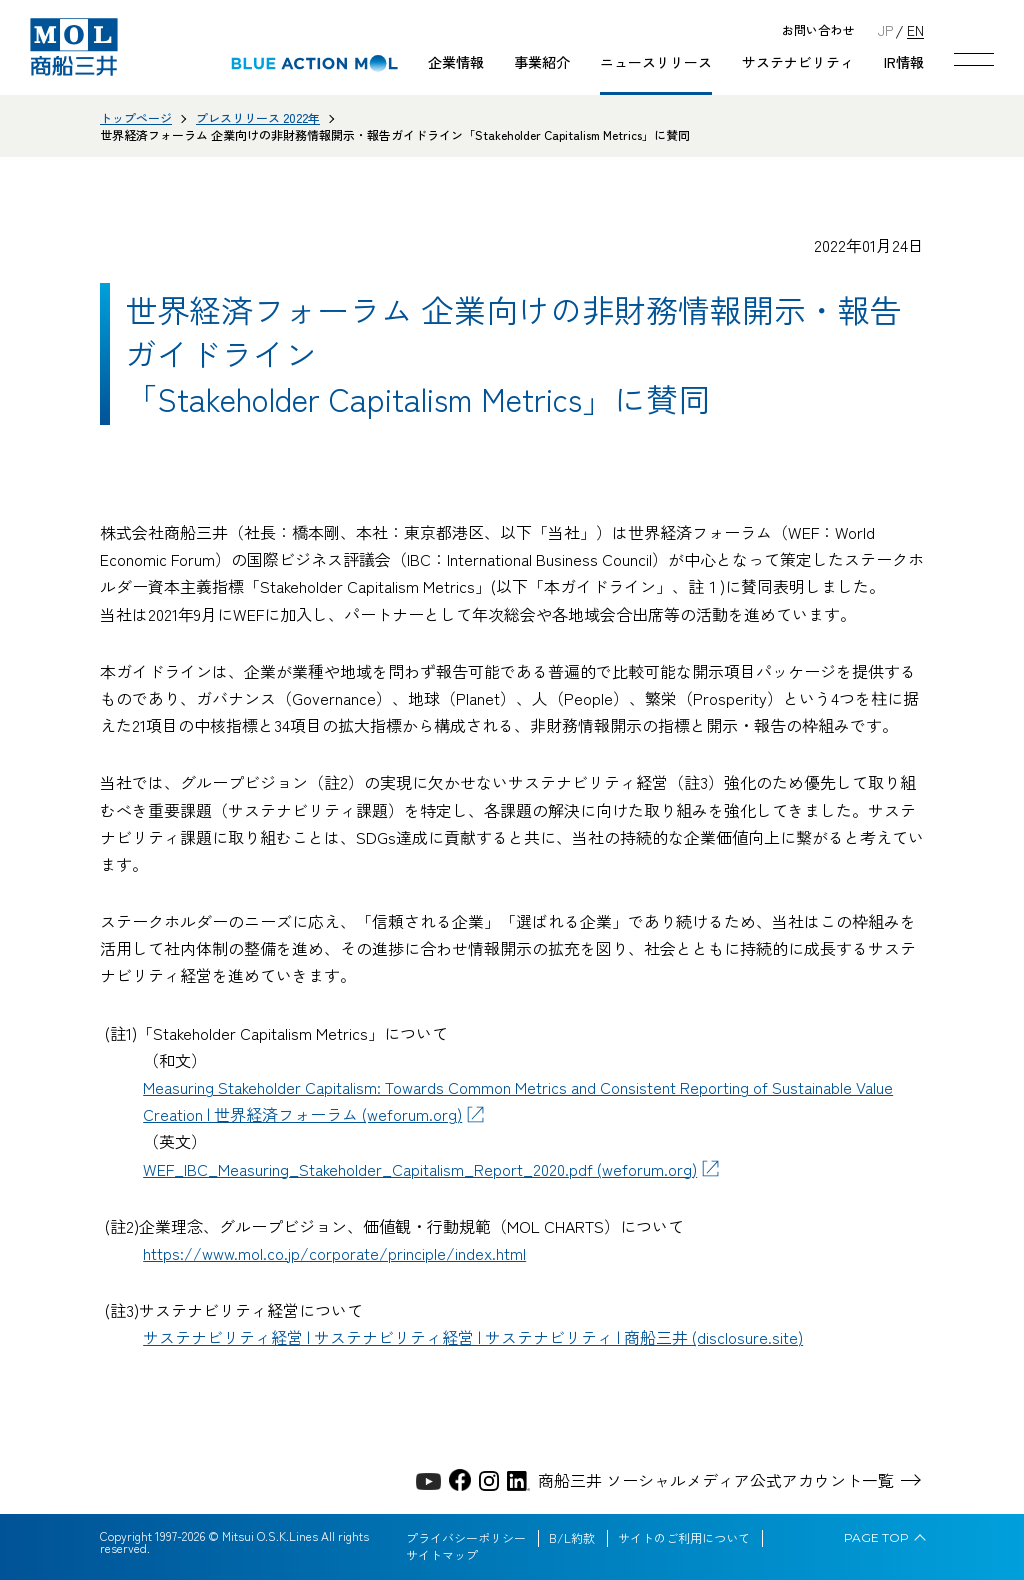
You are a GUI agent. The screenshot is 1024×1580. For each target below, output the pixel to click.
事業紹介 (542, 62)
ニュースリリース (656, 62)
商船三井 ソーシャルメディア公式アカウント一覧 (716, 1480)
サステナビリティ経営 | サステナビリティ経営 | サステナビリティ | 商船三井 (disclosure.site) (473, 1337)
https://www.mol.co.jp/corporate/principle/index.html (334, 1253)
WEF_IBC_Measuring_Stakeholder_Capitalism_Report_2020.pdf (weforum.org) (420, 1169)
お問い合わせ (818, 30)
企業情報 (456, 62)
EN (915, 29)
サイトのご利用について (684, 1538)
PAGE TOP (876, 1538)
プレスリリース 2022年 (258, 117)
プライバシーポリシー (466, 1538)
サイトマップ (442, 1555)
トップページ (136, 117)
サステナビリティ (798, 62)
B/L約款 (572, 1538)
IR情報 (904, 62)
